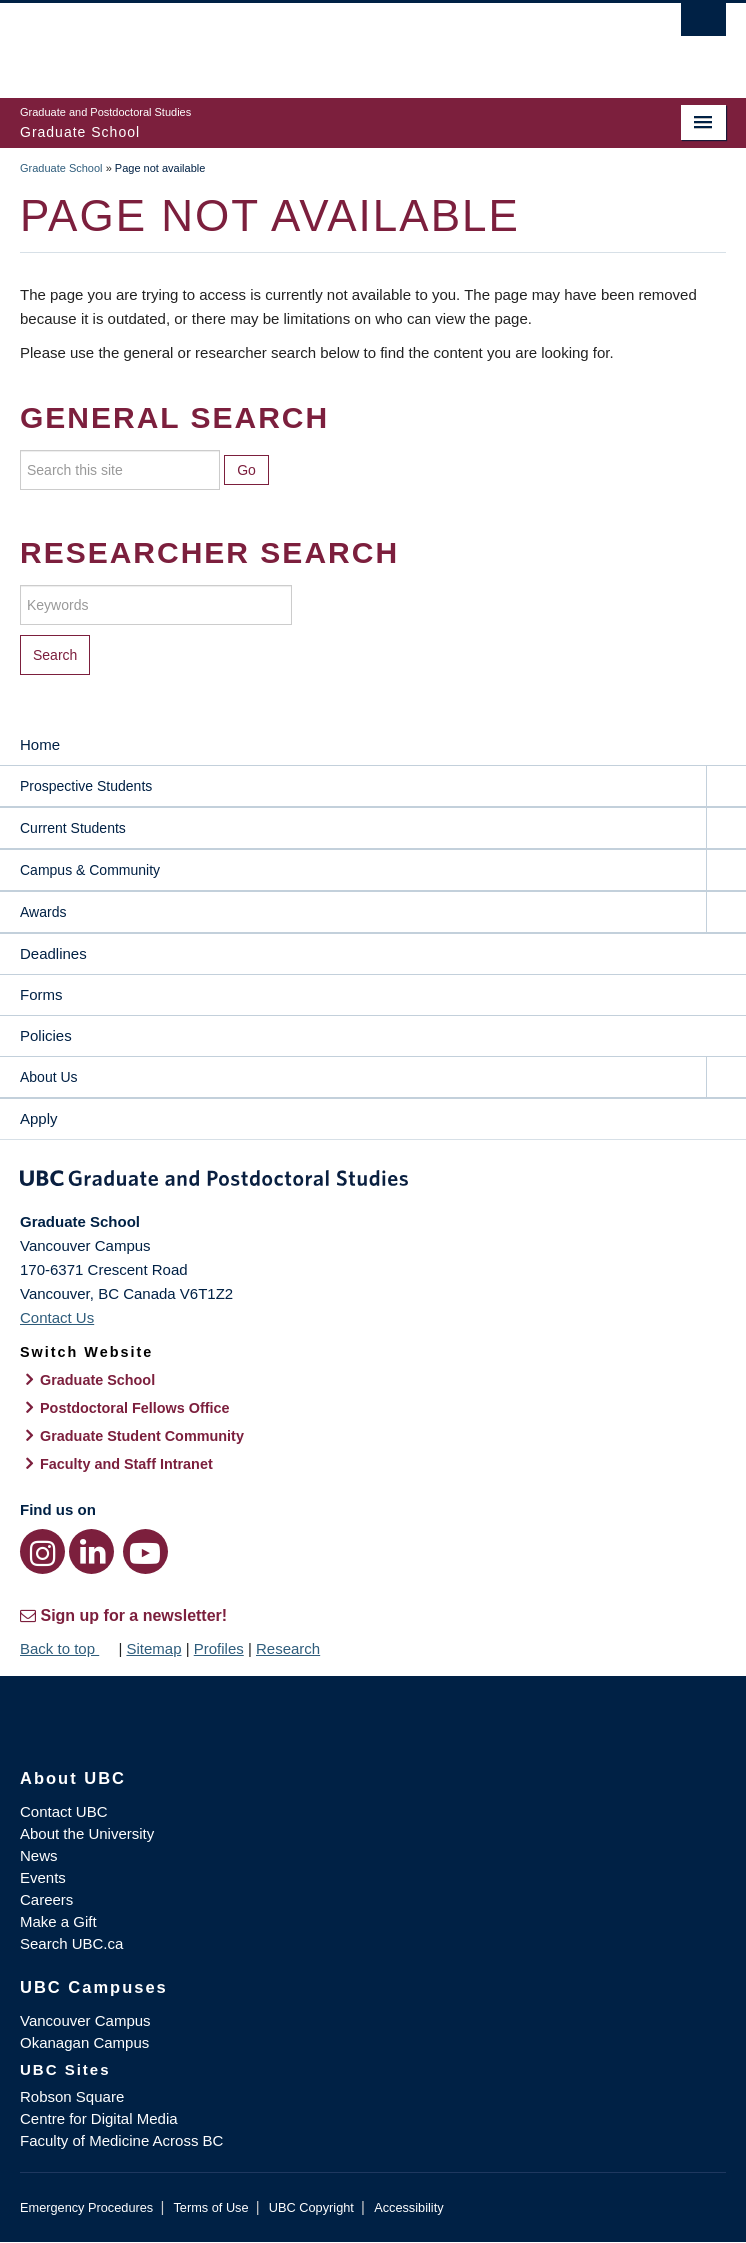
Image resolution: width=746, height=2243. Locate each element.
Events (43, 1877)
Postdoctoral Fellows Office (135, 1408)
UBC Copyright (311, 2207)
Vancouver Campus (85, 2020)
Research (288, 1648)
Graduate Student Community (142, 1436)
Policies (46, 1035)
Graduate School (61, 168)
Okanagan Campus (84, 2042)
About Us (49, 1077)
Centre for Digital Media (99, 2118)
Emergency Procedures (86, 2207)
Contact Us (57, 1317)
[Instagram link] (42, 1551)
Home (40, 744)
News (39, 1855)
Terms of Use (210, 2207)
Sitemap (153, 1648)
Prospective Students (86, 786)
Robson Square (72, 2096)
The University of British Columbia (267, 41)
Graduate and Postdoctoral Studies (373, 1182)
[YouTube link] (145, 1551)
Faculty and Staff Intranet (126, 1464)
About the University (87, 1833)
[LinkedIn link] (91, 1551)
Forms (41, 994)
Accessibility (408, 2207)
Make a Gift (58, 1921)
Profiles (219, 1648)
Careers (46, 1899)
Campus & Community (90, 870)
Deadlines (53, 953)
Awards (43, 912)
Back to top (67, 1648)
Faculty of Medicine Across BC (121, 2140)
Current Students (73, 828)
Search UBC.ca (71, 1943)
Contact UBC (64, 1811)
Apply (39, 1118)
